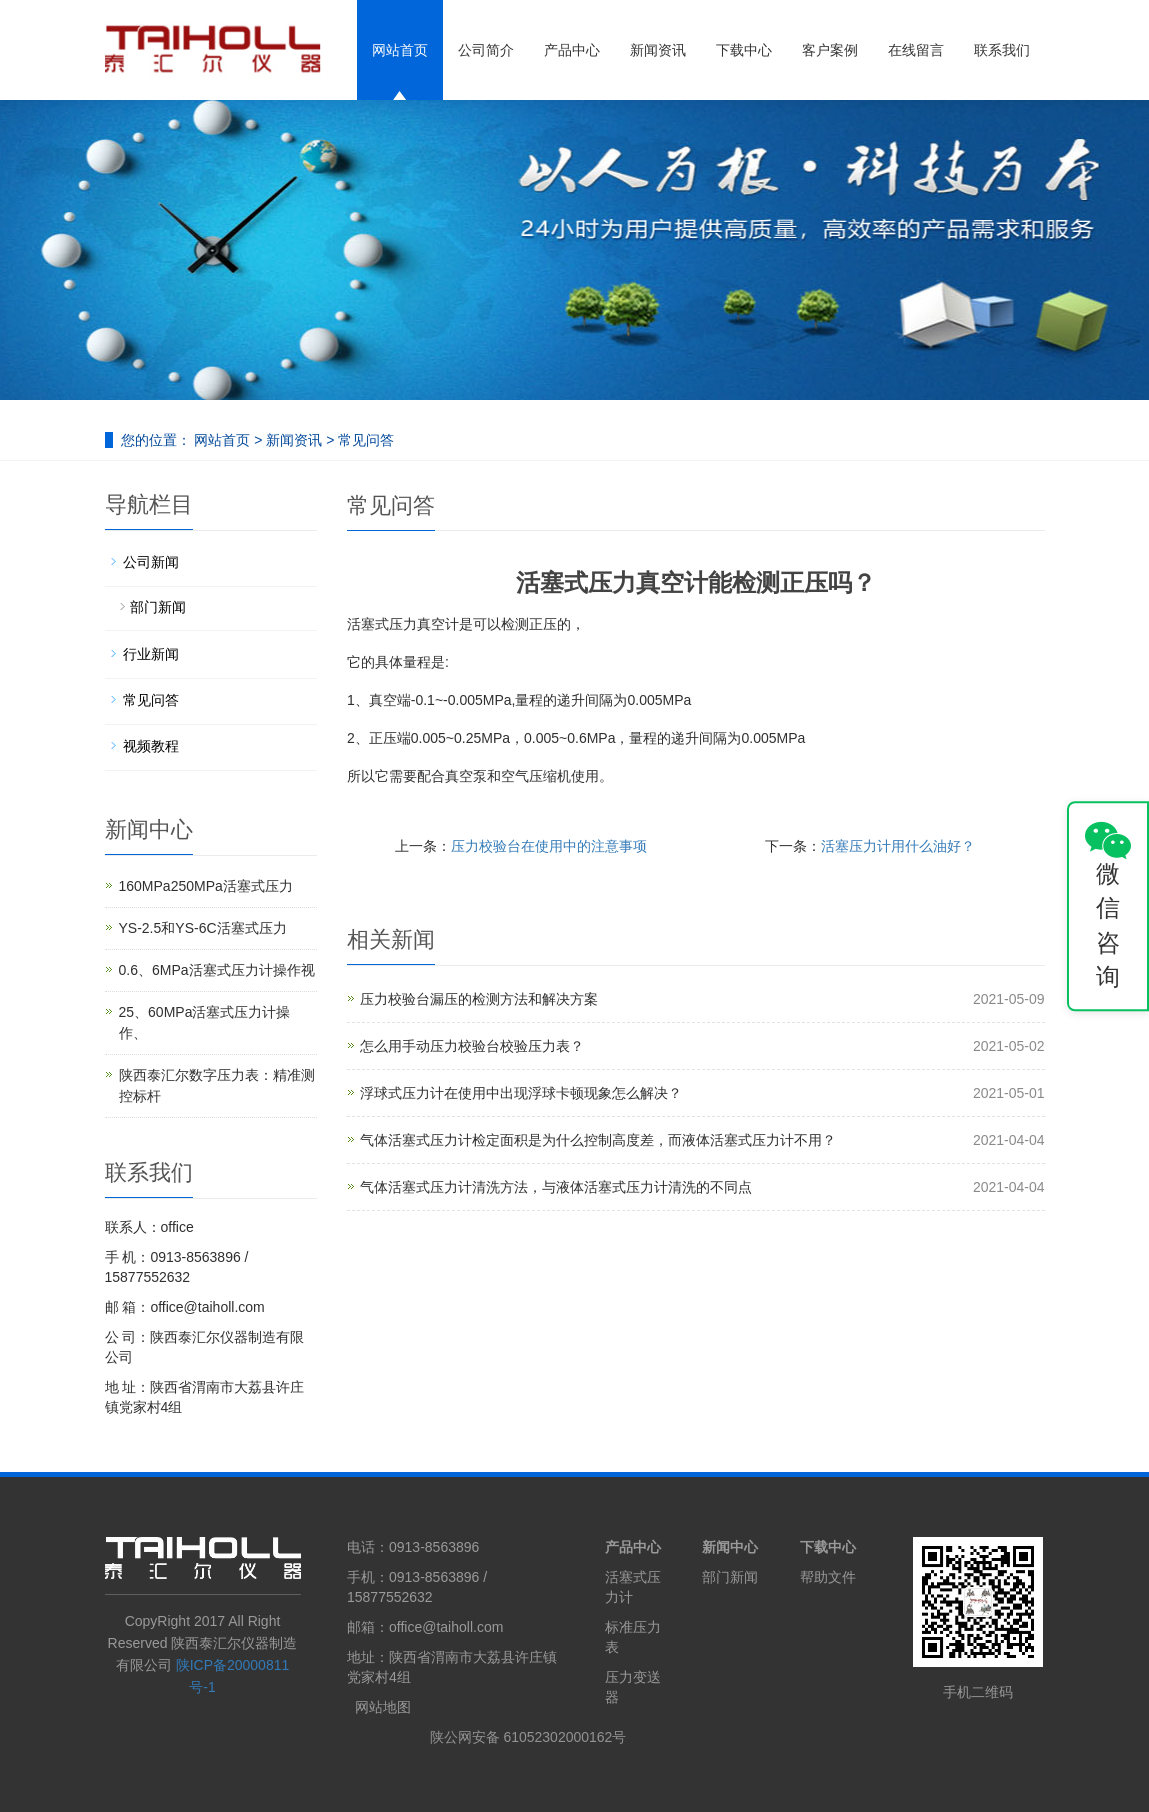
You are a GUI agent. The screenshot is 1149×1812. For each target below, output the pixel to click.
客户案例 (830, 50)
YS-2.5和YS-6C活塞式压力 (203, 928)
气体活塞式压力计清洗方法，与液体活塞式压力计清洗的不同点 (556, 1187)
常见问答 (364, 440)
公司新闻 (151, 562)
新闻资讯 (658, 50)
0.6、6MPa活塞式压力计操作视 (217, 970)
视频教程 (151, 746)
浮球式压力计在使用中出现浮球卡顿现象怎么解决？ (521, 1093)
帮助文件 (828, 1577)
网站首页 (400, 50)
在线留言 (916, 50)
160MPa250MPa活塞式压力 (206, 886)
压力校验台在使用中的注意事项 (549, 846)
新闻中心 (730, 1547)
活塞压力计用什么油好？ (898, 846)
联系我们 (1002, 50)
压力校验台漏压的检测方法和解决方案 (479, 999)
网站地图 (383, 1707)
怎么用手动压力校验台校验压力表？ (472, 1046)
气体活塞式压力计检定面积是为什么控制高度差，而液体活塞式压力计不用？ (598, 1140)
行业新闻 (151, 654)
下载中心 (744, 50)
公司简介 (486, 50)
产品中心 (572, 50)
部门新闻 (158, 607)
